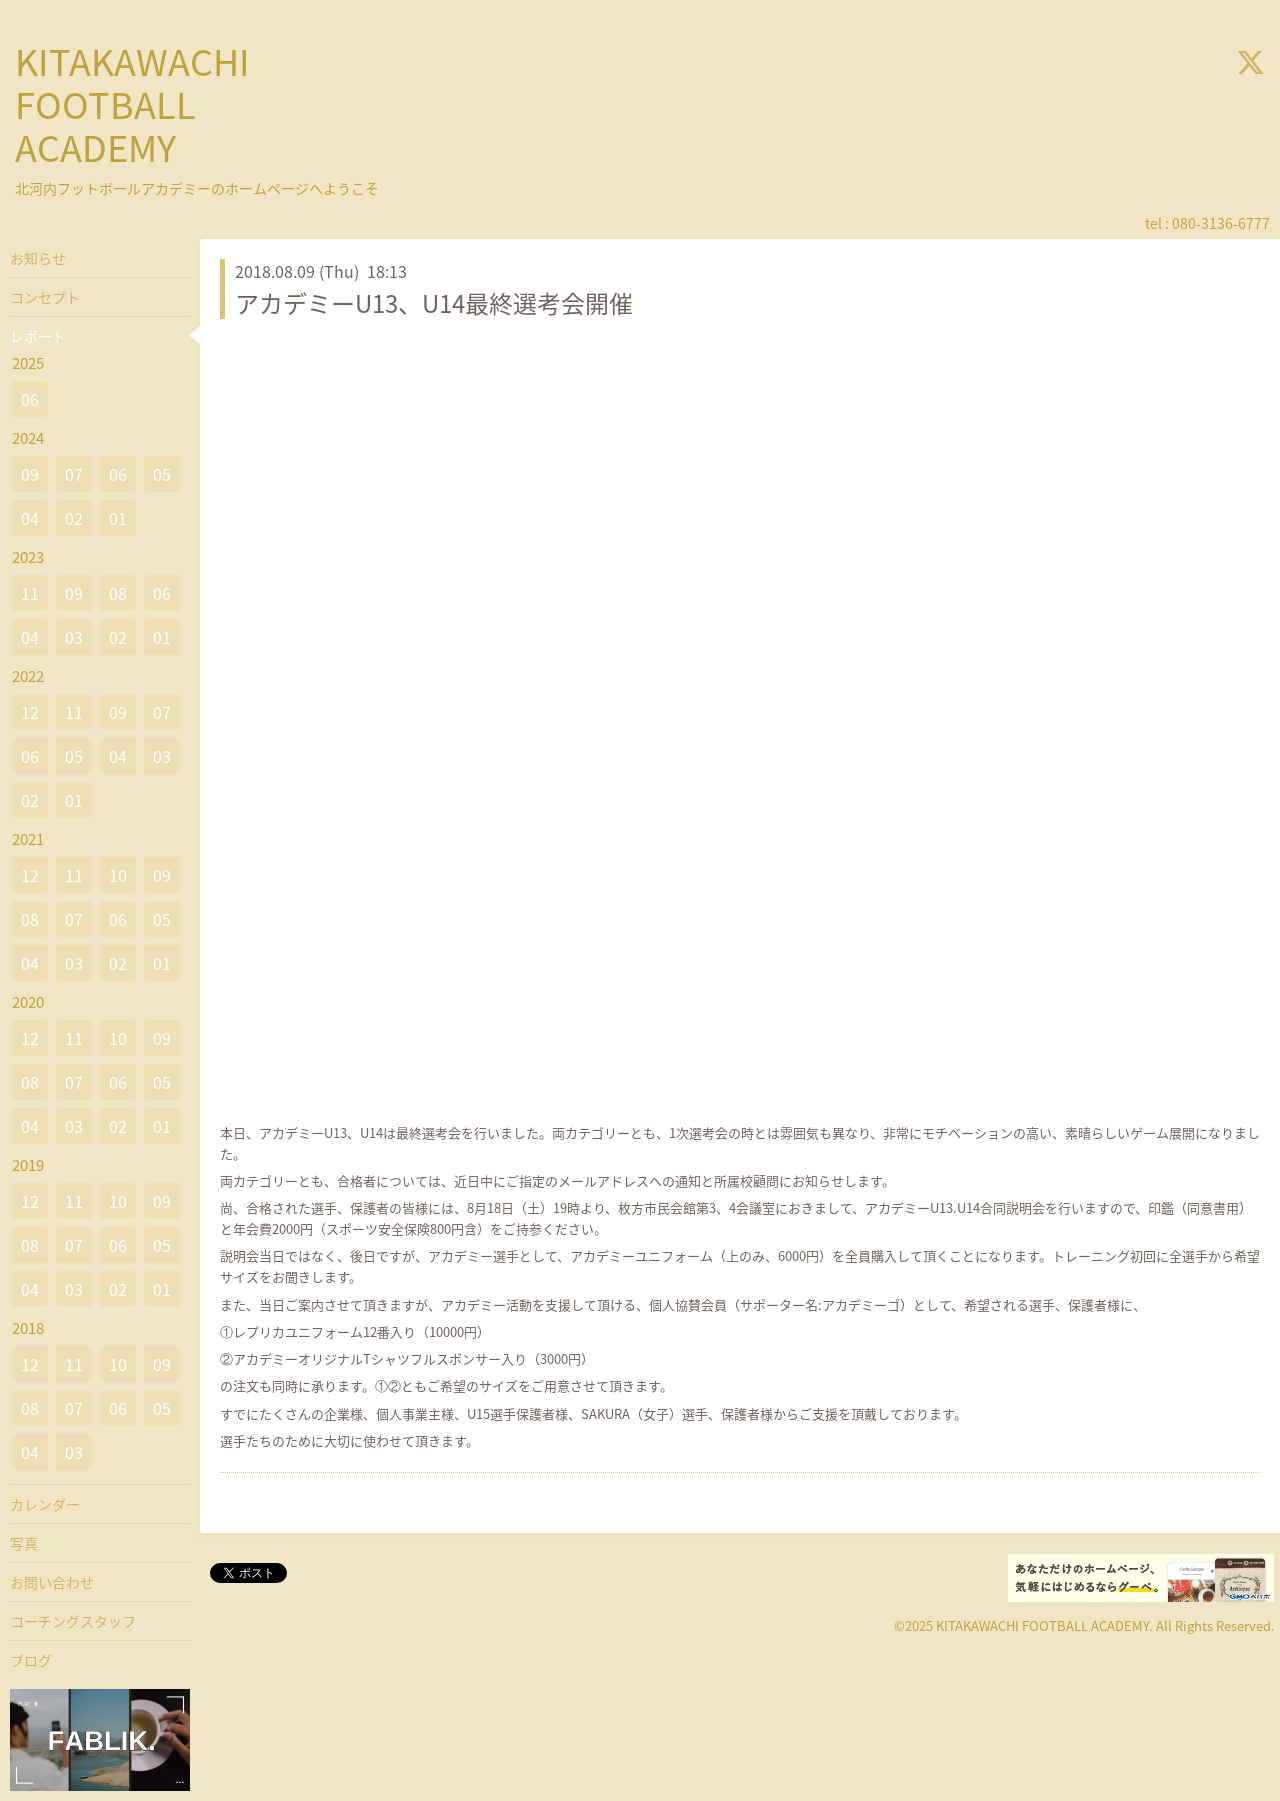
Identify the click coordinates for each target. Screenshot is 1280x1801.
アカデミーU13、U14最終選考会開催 (434, 303)
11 (30, 593)
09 (30, 474)
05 (162, 474)
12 (30, 712)
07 (74, 474)
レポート (38, 336)
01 (118, 518)
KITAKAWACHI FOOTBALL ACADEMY (132, 104)
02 (74, 518)
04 (30, 518)
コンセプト (45, 297)
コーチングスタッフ (73, 1621)
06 (30, 399)
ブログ (31, 1660)
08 (118, 593)
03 (74, 637)
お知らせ (38, 258)
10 (118, 875)
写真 (24, 1543)
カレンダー (45, 1504)
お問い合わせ (52, 1582)
